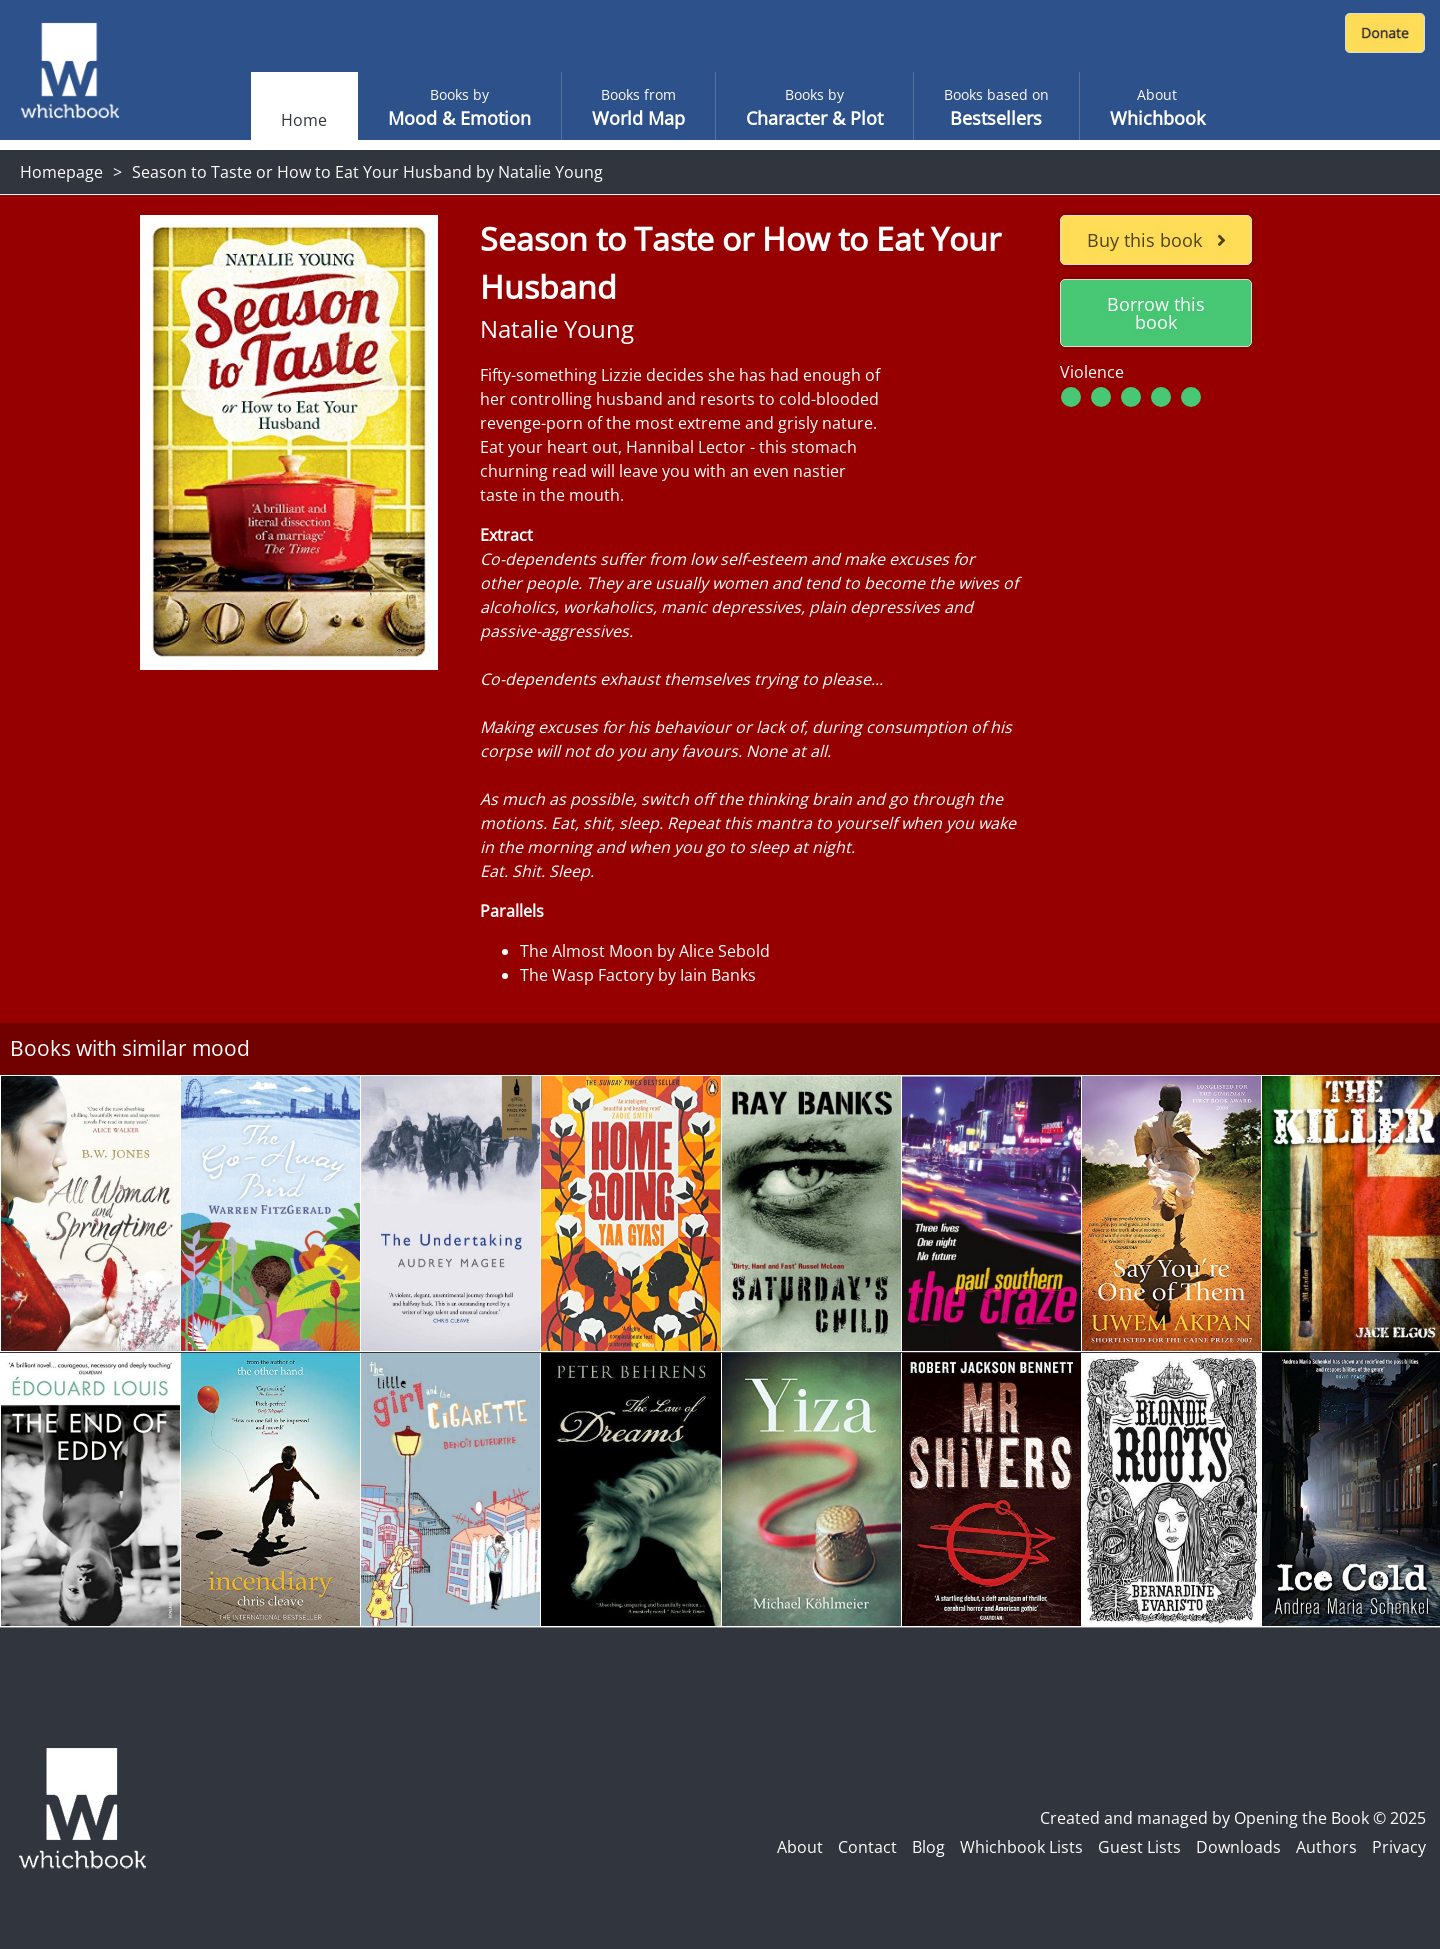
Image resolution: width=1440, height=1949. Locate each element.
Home (304, 120)
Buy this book (1156, 240)
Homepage (61, 172)
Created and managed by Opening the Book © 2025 (1233, 1818)
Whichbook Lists (1021, 1847)
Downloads (1238, 1847)
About (800, 1847)
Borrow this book (1156, 313)
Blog (928, 1847)
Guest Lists (1139, 1847)
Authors (1326, 1847)
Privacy (1399, 1847)
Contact (867, 1847)
